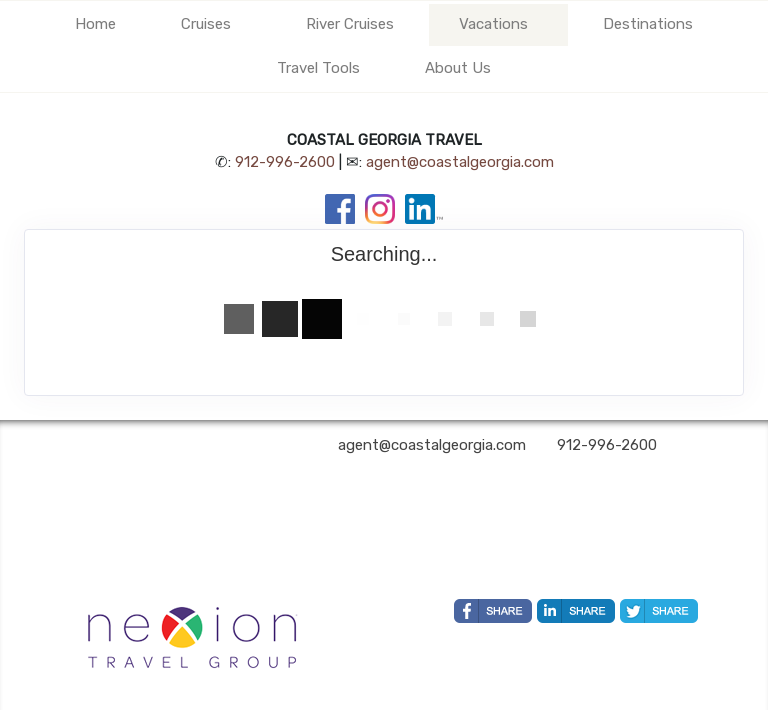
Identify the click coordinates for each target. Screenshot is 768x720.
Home (95, 24)
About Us (458, 68)
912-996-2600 (285, 162)
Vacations (493, 24)
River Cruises (350, 24)
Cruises (206, 24)
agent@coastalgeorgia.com (460, 162)
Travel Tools (318, 68)
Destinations (648, 24)
